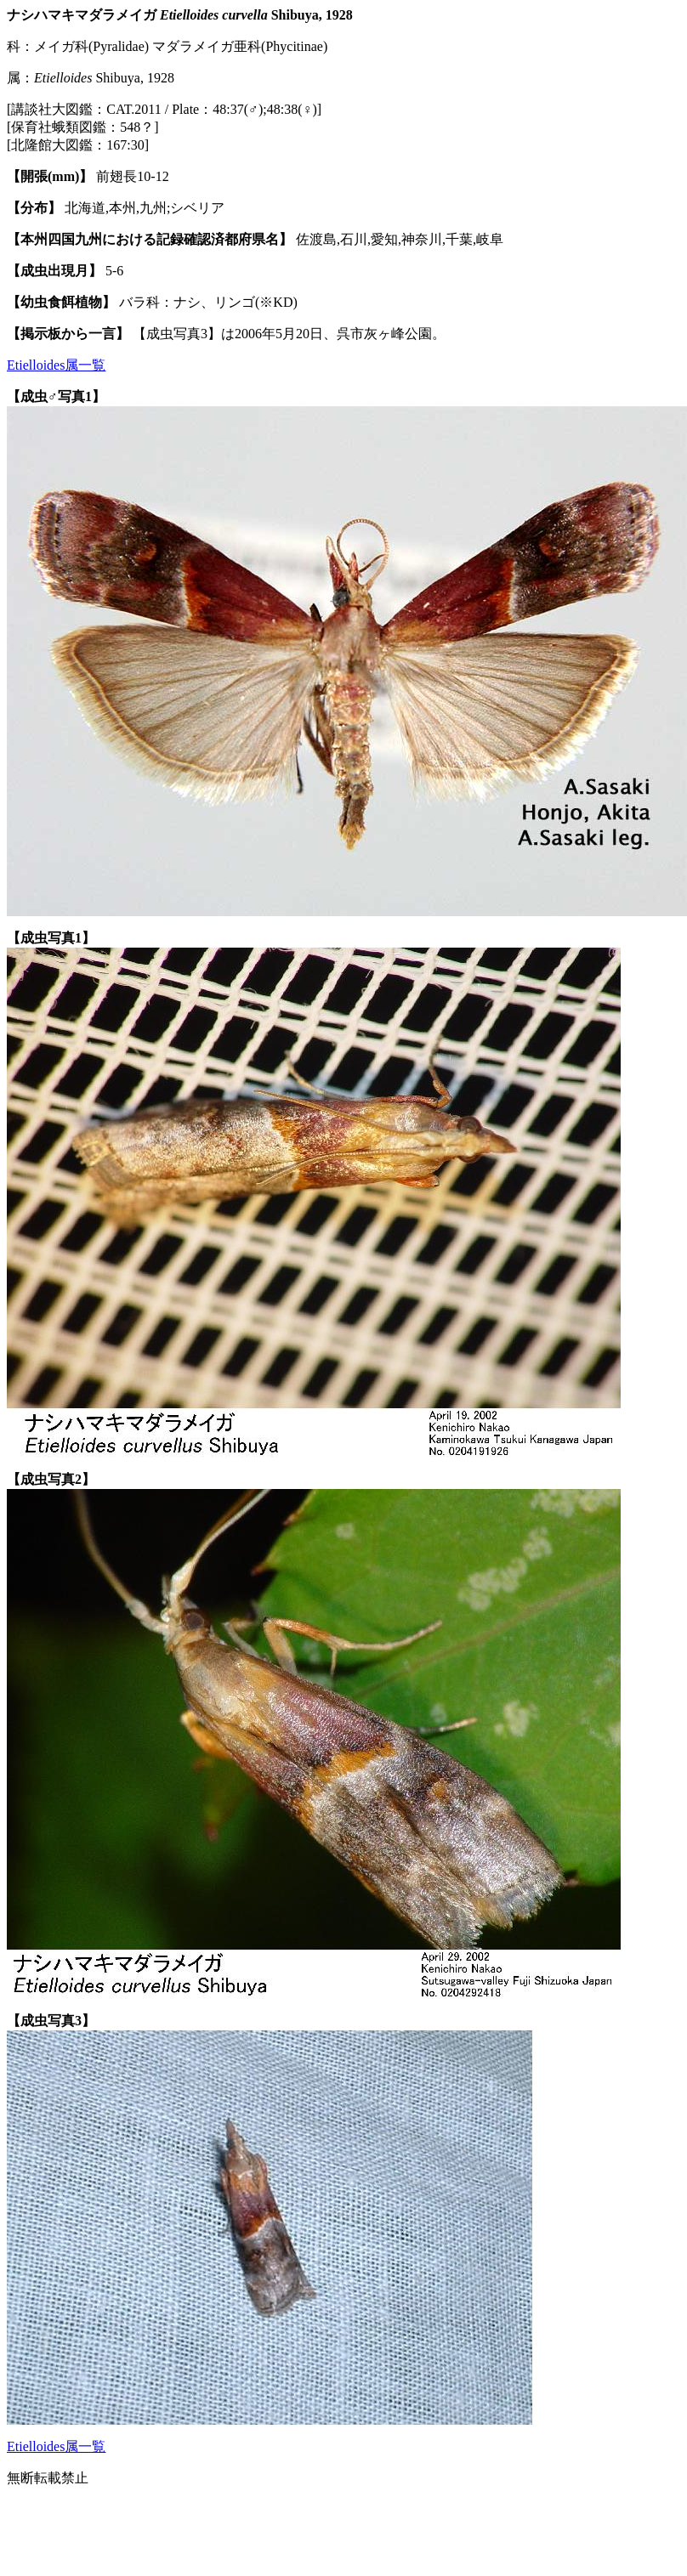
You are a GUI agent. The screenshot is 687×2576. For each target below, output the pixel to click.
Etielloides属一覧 (56, 365)
